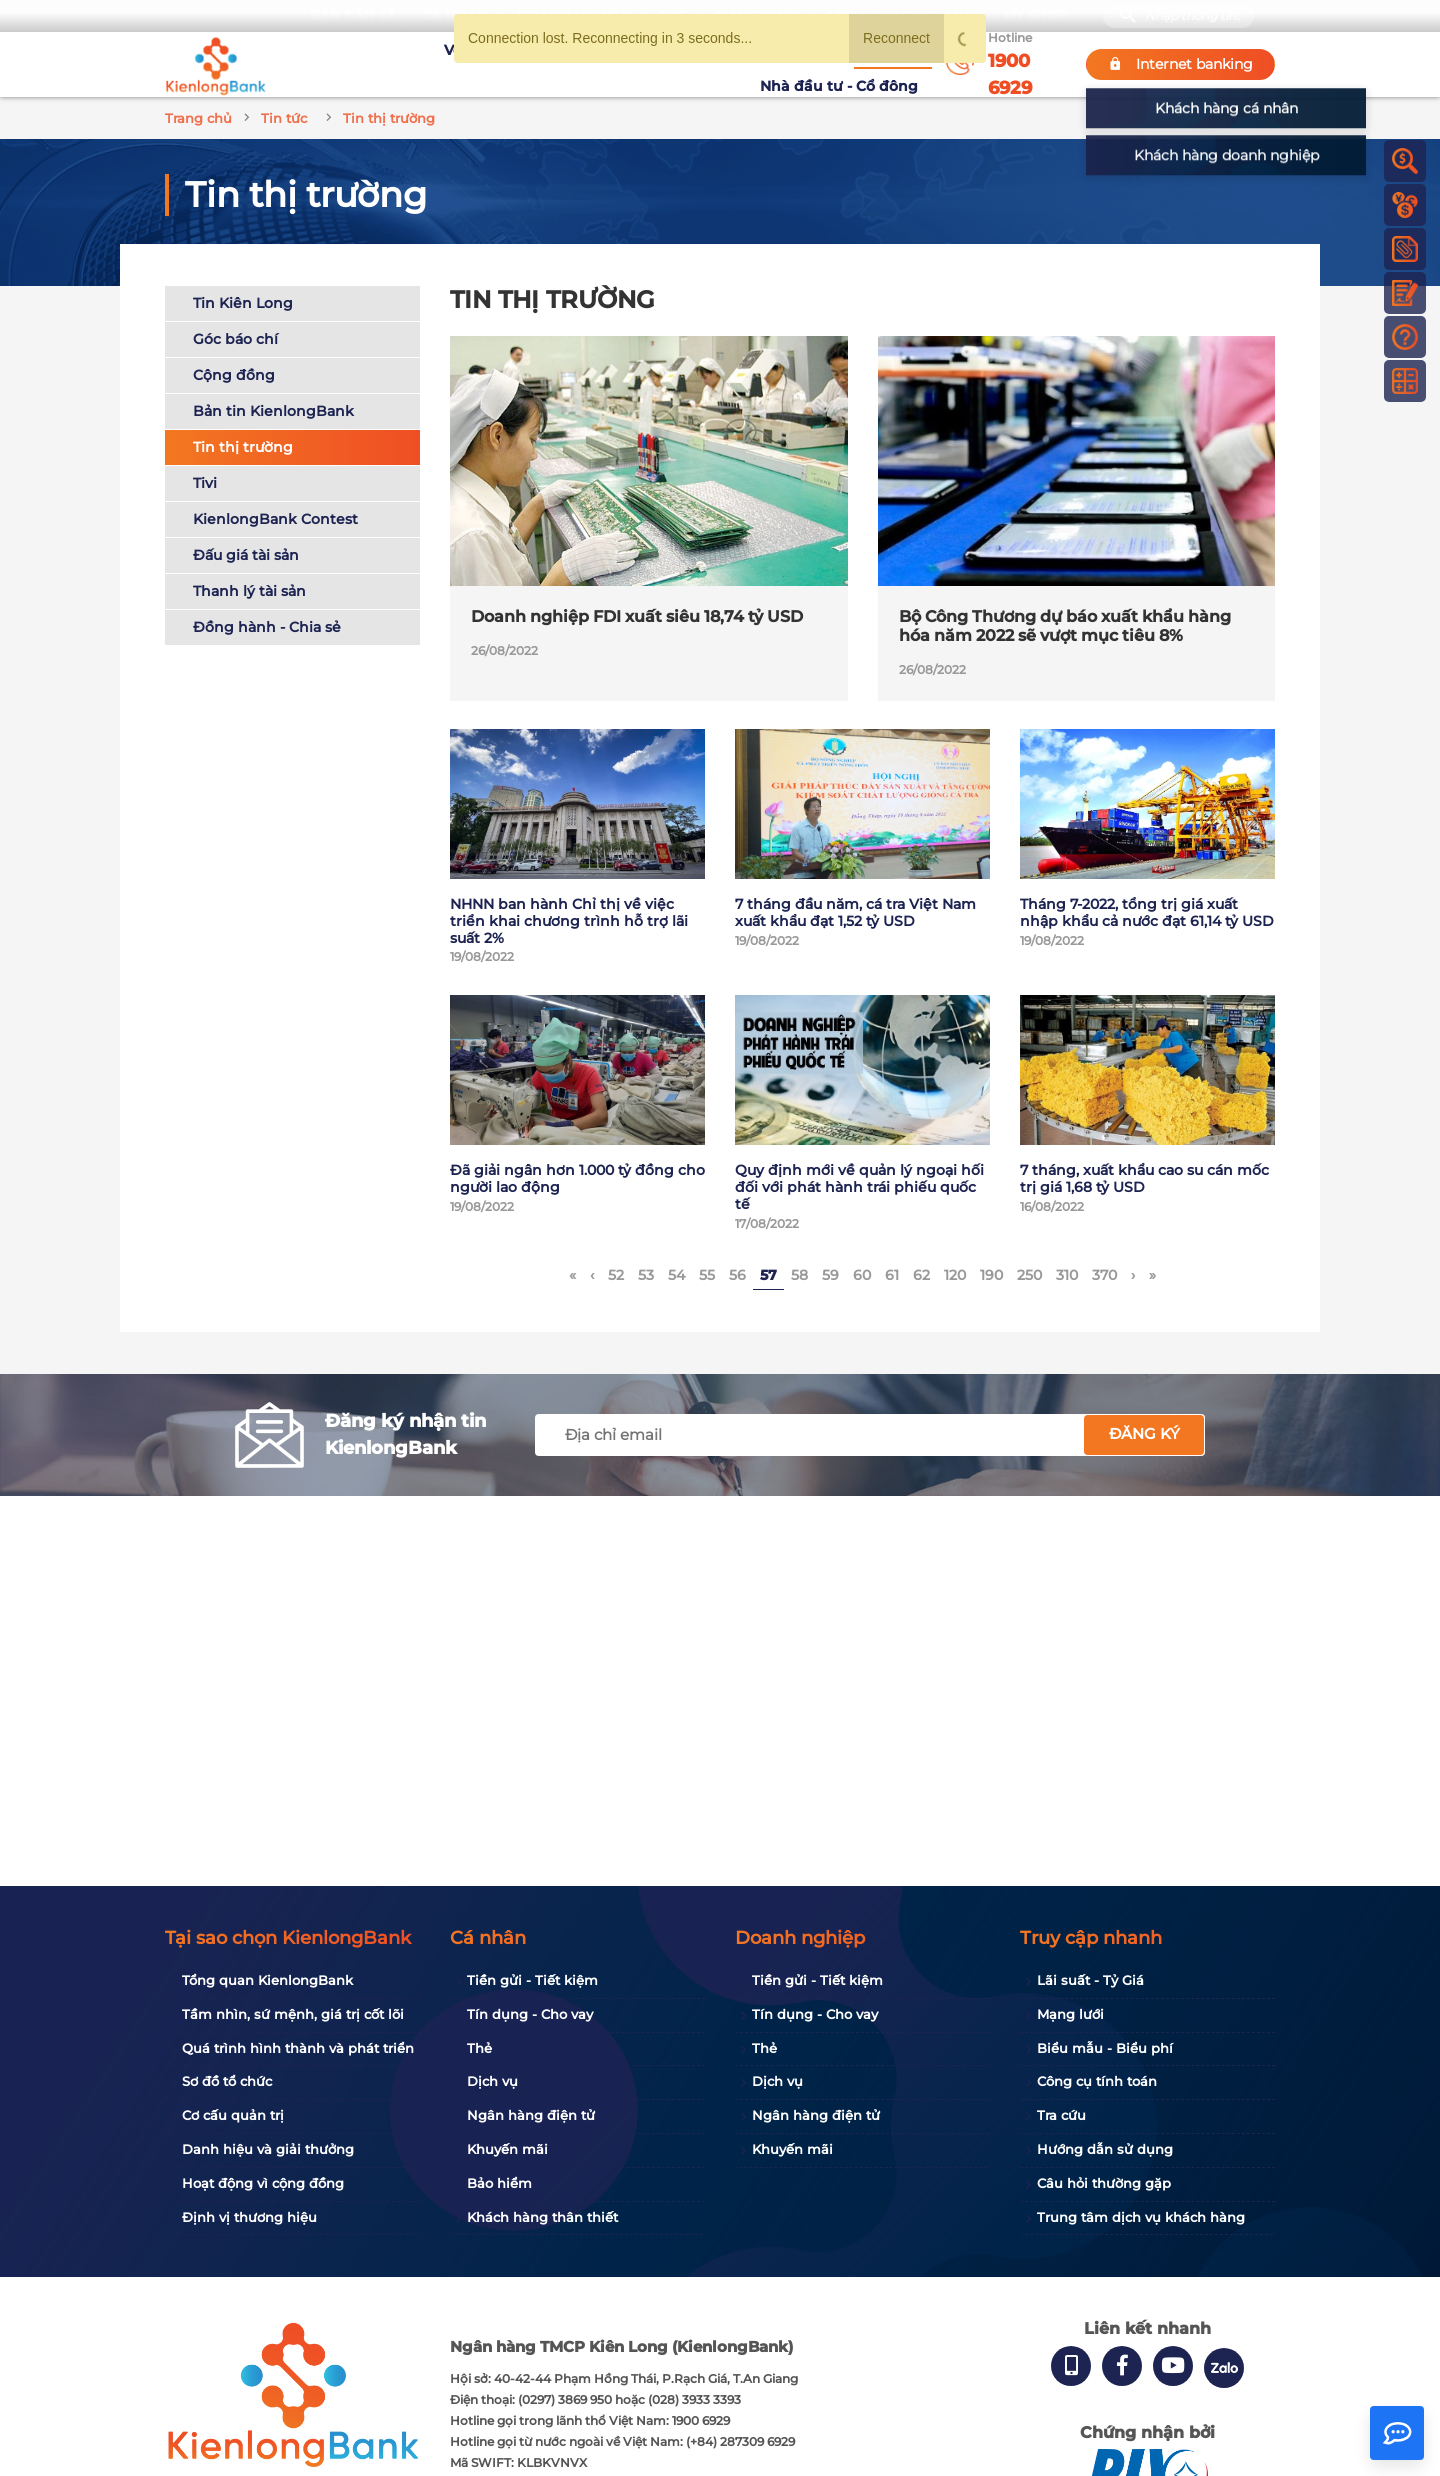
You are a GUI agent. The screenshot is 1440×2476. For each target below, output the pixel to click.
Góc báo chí (235, 339)
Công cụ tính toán (1097, 2081)
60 (862, 1275)
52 (616, 1275)
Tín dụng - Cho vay (530, 2014)
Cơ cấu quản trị (233, 2115)
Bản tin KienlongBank (273, 411)
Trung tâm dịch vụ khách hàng (1141, 2217)
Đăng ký (1144, 1433)
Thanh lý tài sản (249, 591)
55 (707, 1275)
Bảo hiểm (499, 2183)
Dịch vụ (492, 2081)
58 (799, 1275)
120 (955, 1275)
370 (1104, 1275)
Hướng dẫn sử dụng (1105, 2149)
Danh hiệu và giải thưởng (268, 2149)
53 (646, 1275)
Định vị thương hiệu (249, 2217)
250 (1029, 1275)
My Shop (1035, 15)
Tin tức (728, 63)
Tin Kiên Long (243, 303)
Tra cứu (1061, 2115)
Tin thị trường (243, 447)
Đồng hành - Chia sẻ (267, 627)
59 (830, 1275)
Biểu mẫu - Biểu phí (1105, 2048)
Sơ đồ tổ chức (227, 2081)
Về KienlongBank (425, 64)
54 (676, 1275)
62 (921, 1275)
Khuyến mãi (646, 64)
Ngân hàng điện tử (531, 2115)
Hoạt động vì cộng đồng (263, 2183)
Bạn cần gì (351, 15)
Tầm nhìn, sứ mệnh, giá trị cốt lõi (293, 2014)
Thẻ (479, 2048)
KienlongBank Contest (275, 519)
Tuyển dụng (545, 64)
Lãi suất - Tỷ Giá (1090, 1980)
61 (892, 1275)
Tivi (205, 483)
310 (1067, 1275)
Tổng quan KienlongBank (267, 1980)
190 (991, 1275)
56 (737, 1275)
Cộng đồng (234, 375)
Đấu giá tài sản (246, 555)
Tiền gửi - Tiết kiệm (532, 1980)
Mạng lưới (1070, 2014)
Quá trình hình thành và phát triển (298, 2048)
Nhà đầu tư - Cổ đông (844, 64)
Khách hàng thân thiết (542, 2217)
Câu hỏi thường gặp (1104, 2183)
